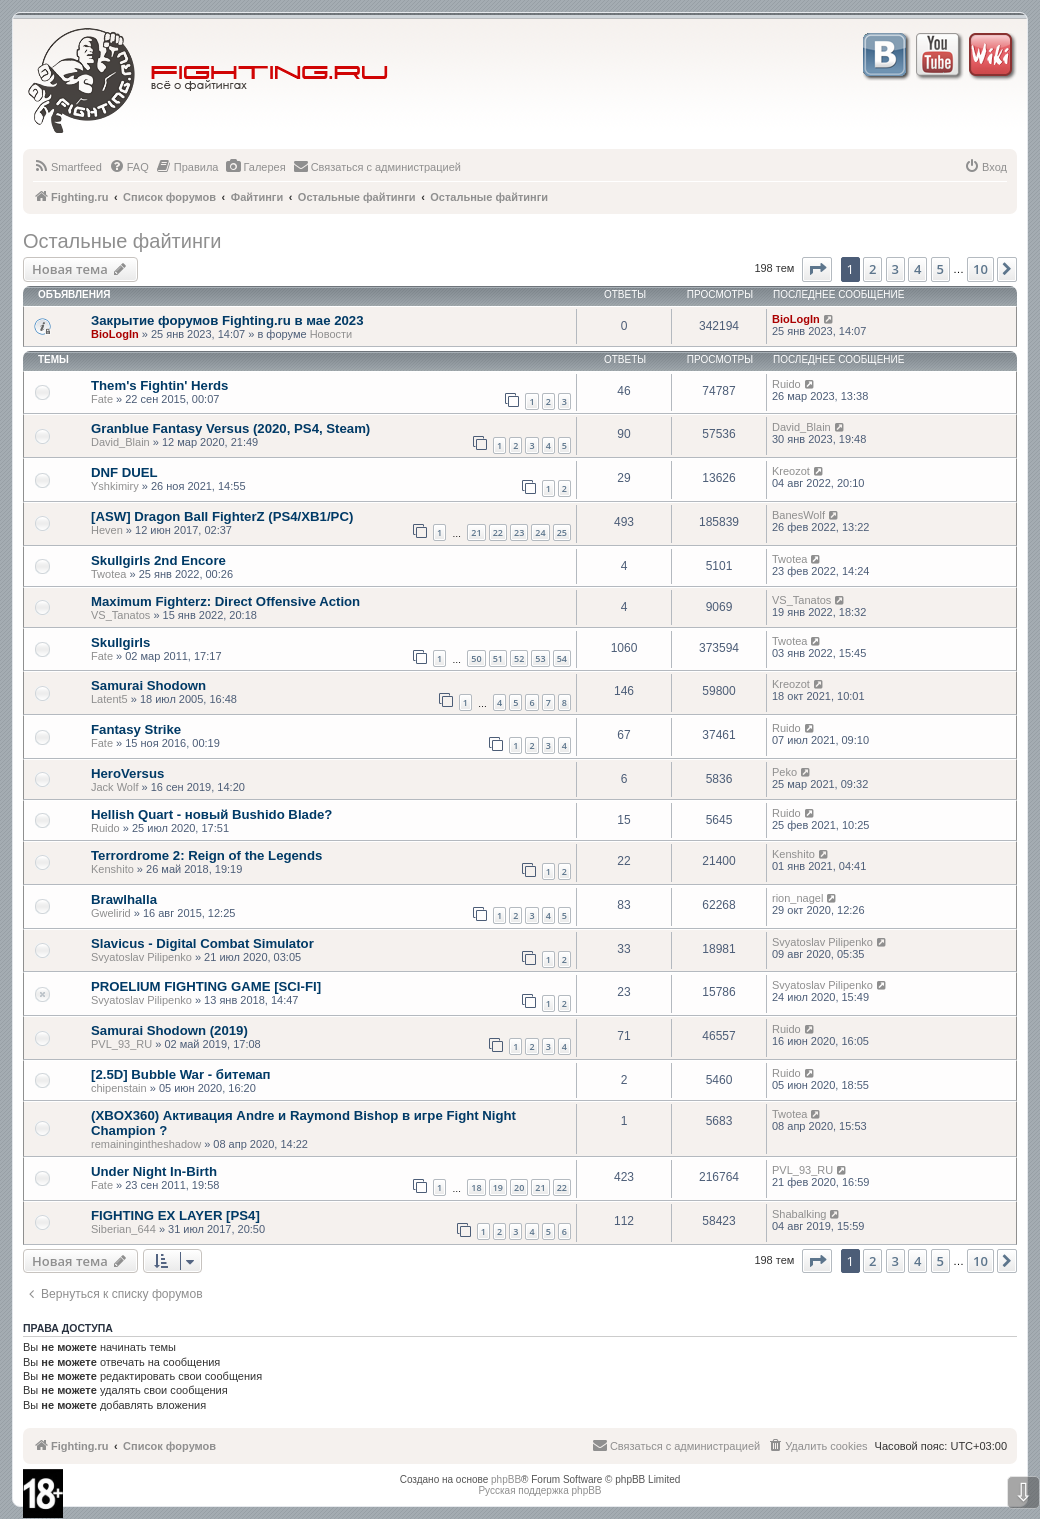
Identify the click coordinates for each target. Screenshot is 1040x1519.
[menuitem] (67, 167)
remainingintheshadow (146, 1144)
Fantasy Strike (136, 729)
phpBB (506, 1479)
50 (476, 658)
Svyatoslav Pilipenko (141, 957)
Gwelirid (111, 913)
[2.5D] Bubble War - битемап (181, 1074)
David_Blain (120, 442)
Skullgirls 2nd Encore (158, 560)
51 (498, 658)
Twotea (108, 574)
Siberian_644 (123, 1229)
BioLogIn (115, 334)
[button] (817, 269)
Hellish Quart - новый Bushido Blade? (211, 814)
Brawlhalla (124, 899)
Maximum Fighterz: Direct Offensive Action (225, 601)
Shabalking (799, 1214)
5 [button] (940, 269)
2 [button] (872, 269)
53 (540, 658)
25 (562, 532)
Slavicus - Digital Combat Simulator (202, 943)
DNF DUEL (124, 472)
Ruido (786, 384)
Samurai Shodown (148, 685)
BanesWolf (798, 515)
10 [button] (980, 269)
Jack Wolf (114, 787)
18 (476, 1187)
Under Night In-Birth (154, 1171)
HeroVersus (127, 773)
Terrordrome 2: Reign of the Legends (206, 855)
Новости (331, 334)
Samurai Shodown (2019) (169, 1030)
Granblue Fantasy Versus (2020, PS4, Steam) (230, 428)
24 (540, 532)
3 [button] (895, 269)
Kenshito (112, 869)
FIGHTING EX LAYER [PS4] (175, 1215)
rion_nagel (797, 898)
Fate (102, 399)
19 (498, 1187)
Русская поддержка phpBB (539, 1490)
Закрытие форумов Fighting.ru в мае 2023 (227, 320)
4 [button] (917, 269)
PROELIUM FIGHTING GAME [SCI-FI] (206, 986)
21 (476, 532)
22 (498, 532)
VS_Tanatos (120, 615)
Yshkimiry (115, 486)
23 (519, 532)
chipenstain (119, 1088)
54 (562, 658)
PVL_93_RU (121, 1044)
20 (519, 1187)
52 (519, 658)
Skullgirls (120, 642)
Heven (107, 530)
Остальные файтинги (122, 241)
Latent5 (109, 699)
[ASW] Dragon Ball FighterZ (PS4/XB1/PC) (222, 516)
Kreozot (791, 471)
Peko (784, 772)
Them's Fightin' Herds (159, 385)
